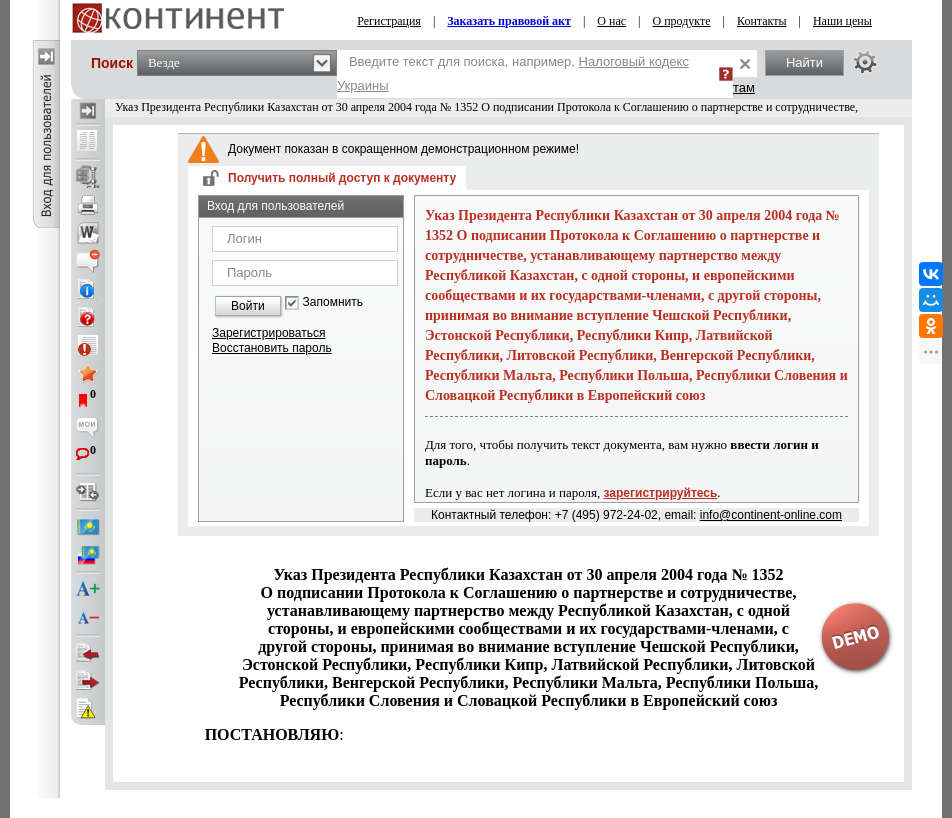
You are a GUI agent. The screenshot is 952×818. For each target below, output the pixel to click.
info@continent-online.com (771, 515)
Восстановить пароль (272, 348)
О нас (611, 21)
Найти (804, 62)
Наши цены (842, 21)
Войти (248, 306)
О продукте (681, 21)
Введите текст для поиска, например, (513, 73)
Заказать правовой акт (509, 21)
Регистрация (389, 21)
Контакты (762, 21)
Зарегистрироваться (268, 333)
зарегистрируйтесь (661, 493)
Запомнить (333, 302)
